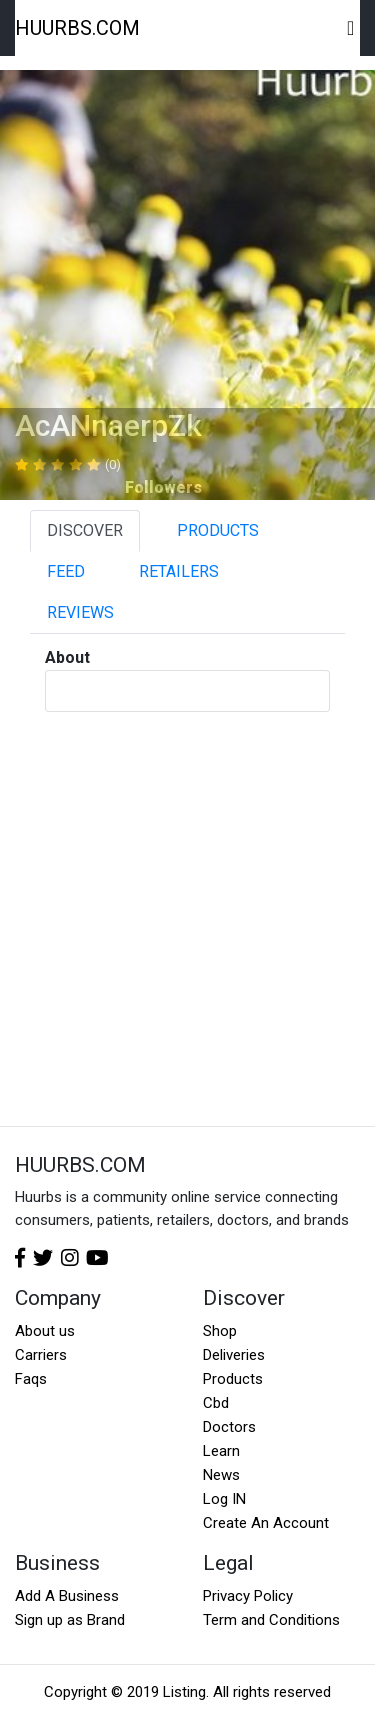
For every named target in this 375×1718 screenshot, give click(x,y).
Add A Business (67, 1596)
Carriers (41, 1355)
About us (45, 1331)
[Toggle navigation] (351, 28)
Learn (221, 1451)
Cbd (216, 1403)
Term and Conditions (271, 1620)
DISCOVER (85, 530)
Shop (220, 1331)
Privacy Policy (248, 1596)
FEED (66, 571)
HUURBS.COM (77, 28)
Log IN (224, 1499)
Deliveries (234, 1355)
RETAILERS (179, 571)
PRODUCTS (218, 530)
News (221, 1475)
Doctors (229, 1427)
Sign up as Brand (70, 1620)
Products (233, 1379)
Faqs (31, 1379)
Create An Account (266, 1523)
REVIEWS (80, 612)
